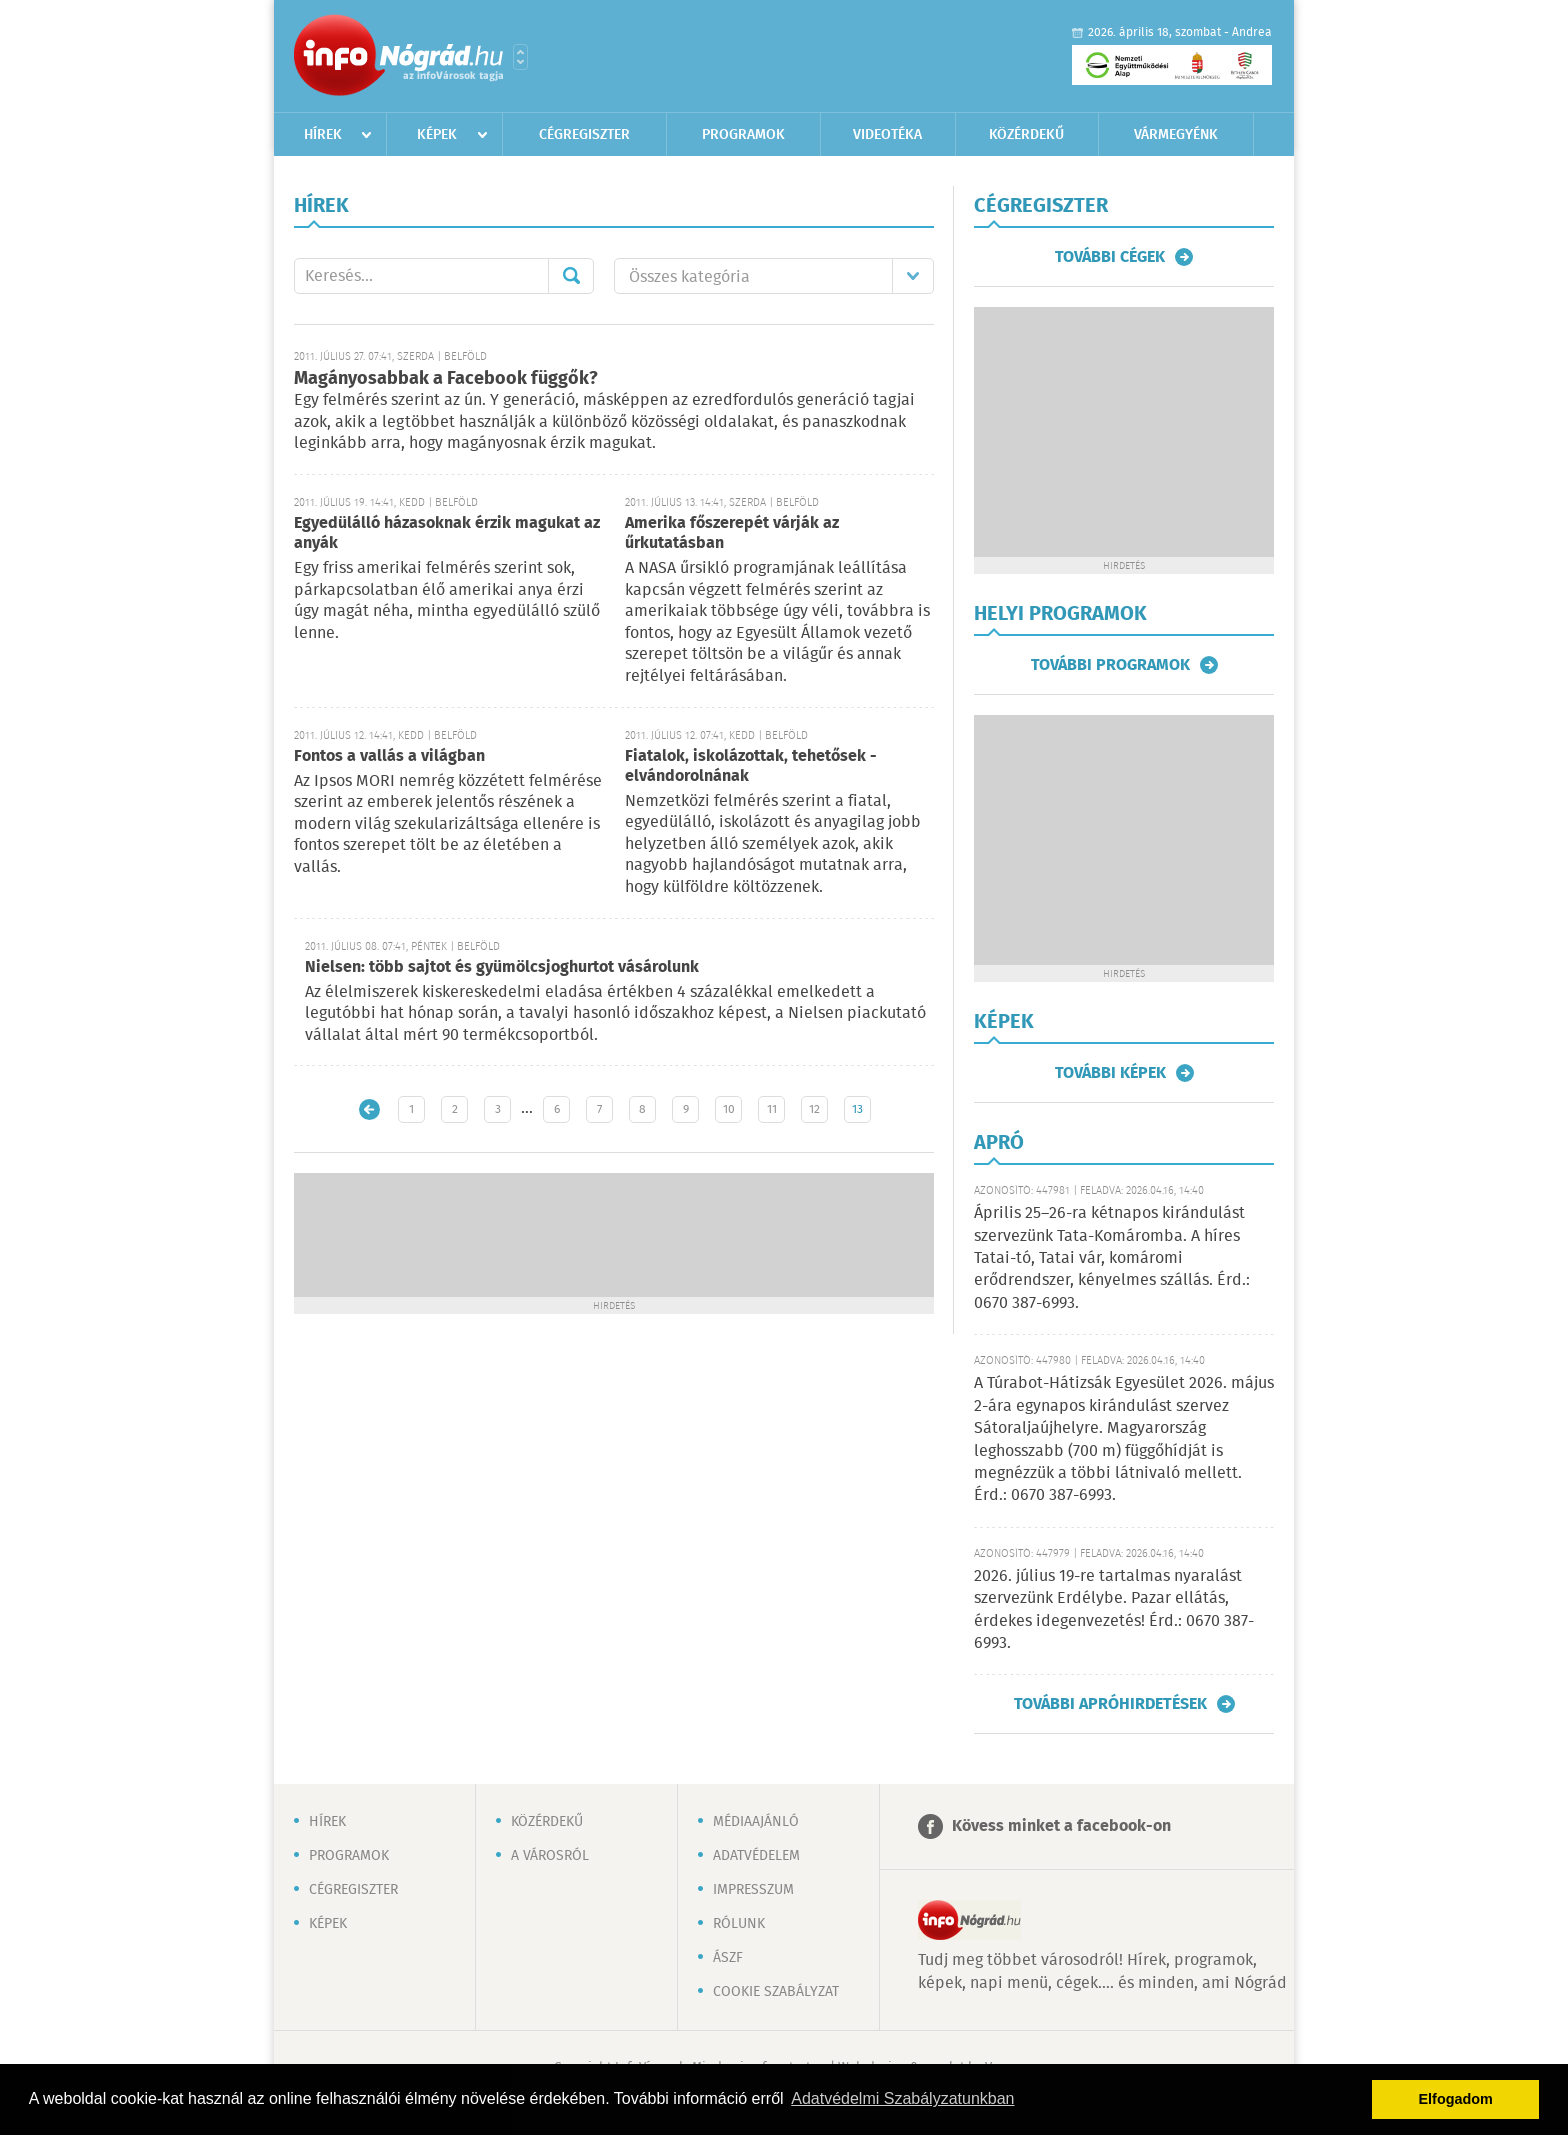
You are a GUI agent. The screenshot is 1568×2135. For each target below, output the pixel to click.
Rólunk (739, 1924)
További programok (1110, 665)
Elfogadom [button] (1456, 2099)
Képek (437, 135)
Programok (743, 135)
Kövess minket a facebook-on (1061, 1826)
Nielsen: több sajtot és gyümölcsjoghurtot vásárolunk (502, 967)
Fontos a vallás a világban (389, 756)
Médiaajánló (756, 1822)
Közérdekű (1026, 135)
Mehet (571, 276)
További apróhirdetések (1110, 1704)
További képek (1110, 1073)
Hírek (323, 135)
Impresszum (753, 1890)
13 (857, 1109)
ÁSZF (728, 1958)
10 (729, 1109)
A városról (550, 1856)
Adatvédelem (756, 1856)
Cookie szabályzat (776, 1992)
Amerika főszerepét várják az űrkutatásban (732, 533)
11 (772, 1109)
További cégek (1110, 257)
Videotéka (887, 135)
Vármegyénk (1176, 135)
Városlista (520, 57)
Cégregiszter (584, 135)
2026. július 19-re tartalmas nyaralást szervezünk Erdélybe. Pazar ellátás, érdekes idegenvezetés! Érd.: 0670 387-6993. (1114, 1610)
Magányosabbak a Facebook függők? (446, 379)
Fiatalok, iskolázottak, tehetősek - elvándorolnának (751, 766)
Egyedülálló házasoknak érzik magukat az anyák (447, 533)
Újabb (369, 1109)
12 (814, 1109)
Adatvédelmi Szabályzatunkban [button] (902, 2098)
